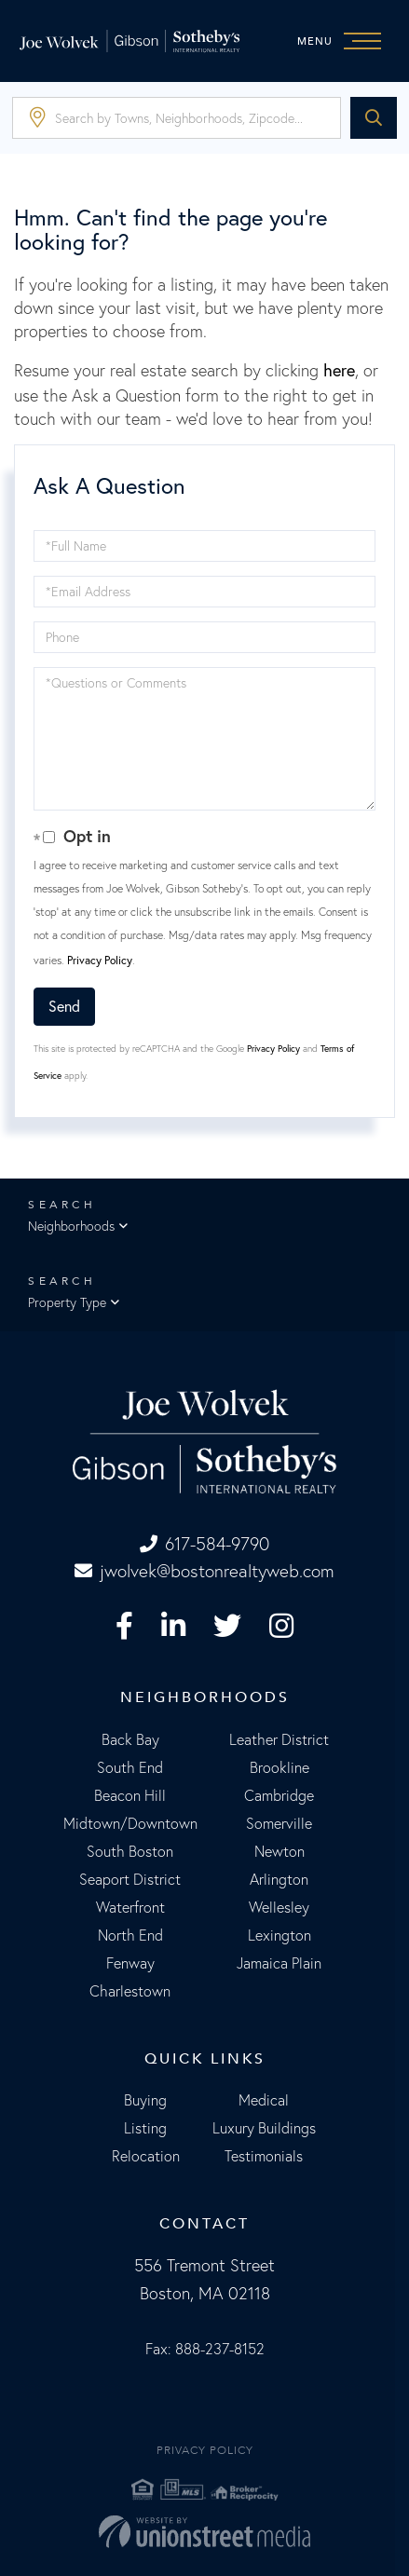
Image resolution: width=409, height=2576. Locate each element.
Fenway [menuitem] (130, 1963)
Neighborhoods (71, 1226)
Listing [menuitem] (145, 2128)
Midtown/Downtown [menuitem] (130, 1823)
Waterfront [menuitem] (130, 1907)
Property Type (67, 1302)
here (339, 370)
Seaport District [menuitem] (130, 1879)
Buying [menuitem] (145, 2100)
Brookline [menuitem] (279, 1767)
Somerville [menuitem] (279, 1823)
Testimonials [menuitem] (264, 2156)
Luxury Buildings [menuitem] (264, 2128)
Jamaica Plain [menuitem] (279, 1963)
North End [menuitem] (130, 1935)
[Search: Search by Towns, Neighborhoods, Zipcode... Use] (176, 118)
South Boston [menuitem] (130, 1851)
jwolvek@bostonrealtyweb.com (204, 1571)
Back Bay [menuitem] (130, 1739)
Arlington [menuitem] (279, 1879)
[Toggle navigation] (343, 41)
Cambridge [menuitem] (279, 1795)
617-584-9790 (204, 1544)
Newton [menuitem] (279, 1851)
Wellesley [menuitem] (279, 1907)
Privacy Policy (99, 960)
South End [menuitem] (130, 1767)
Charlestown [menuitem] (129, 1991)
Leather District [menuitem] (279, 1739)
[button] (373, 118)
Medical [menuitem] (264, 2100)
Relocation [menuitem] (146, 2156)
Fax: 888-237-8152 (205, 2348)
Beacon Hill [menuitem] (130, 1795)
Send (64, 1006)
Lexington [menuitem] (279, 1935)
